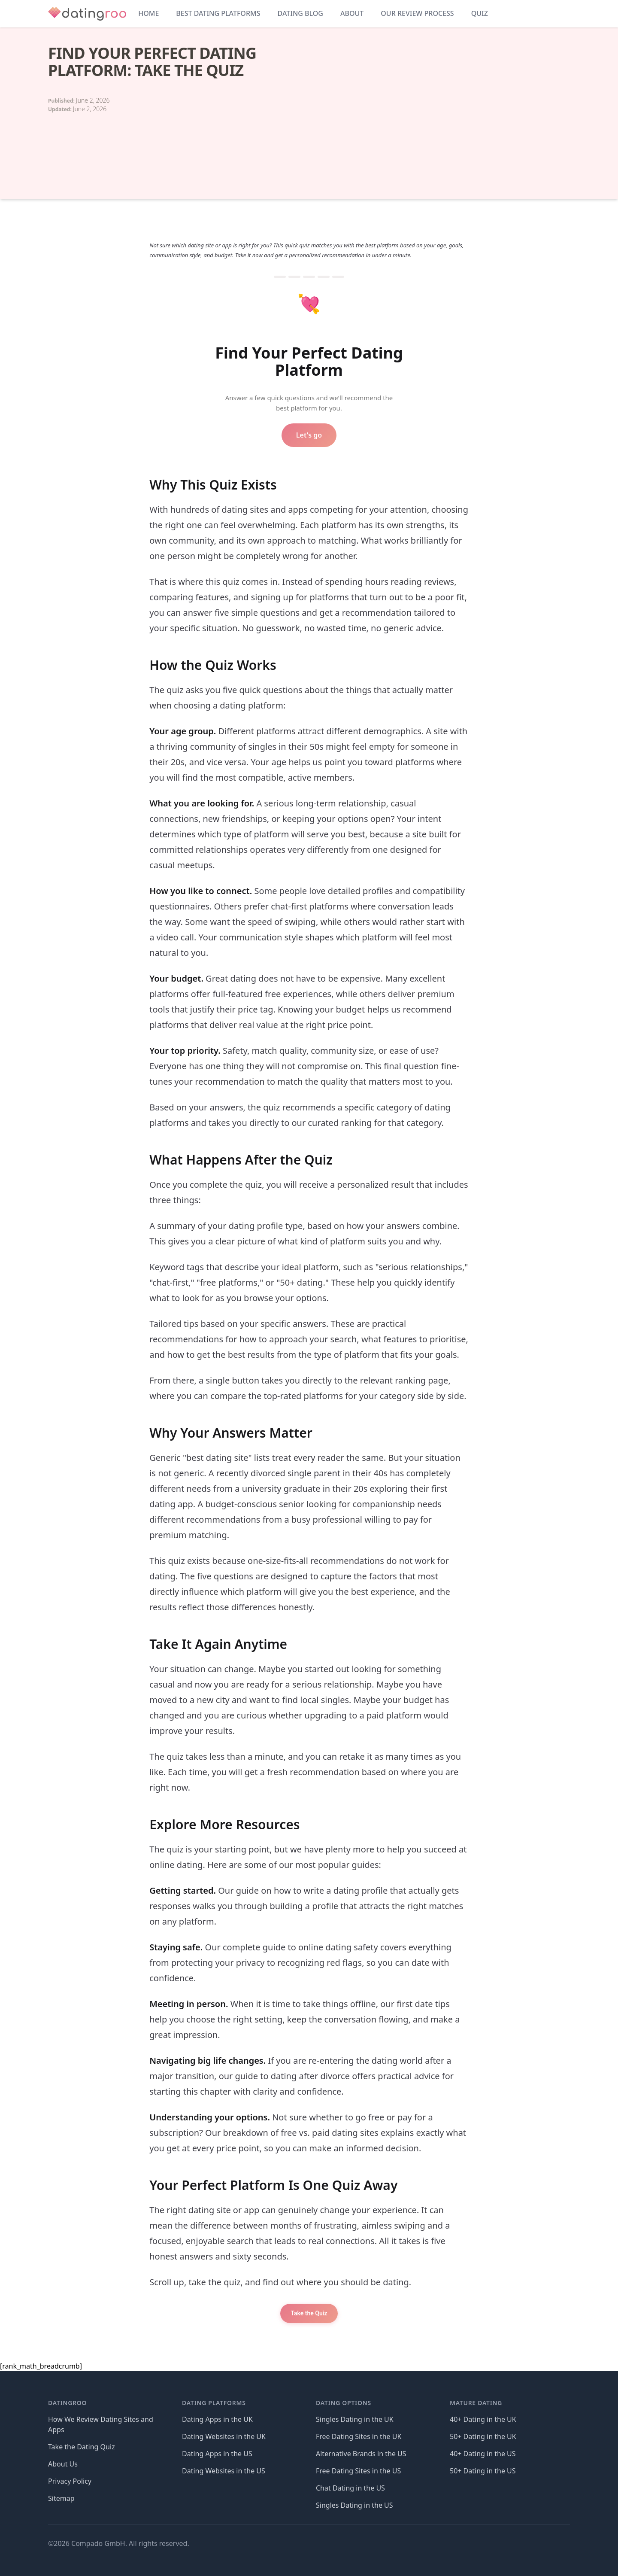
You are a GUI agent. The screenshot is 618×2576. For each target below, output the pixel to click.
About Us (63, 2464)
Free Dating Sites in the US (358, 2471)
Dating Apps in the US (217, 2453)
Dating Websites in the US (223, 2471)
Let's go (309, 435)
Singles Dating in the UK (355, 2419)
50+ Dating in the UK (483, 2436)
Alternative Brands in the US (361, 2453)
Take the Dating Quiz (81, 2446)
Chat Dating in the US (350, 2488)
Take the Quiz (309, 2313)
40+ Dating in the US (483, 2453)
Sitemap (61, 2498)
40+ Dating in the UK (483, 2419)
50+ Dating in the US (483, 2471)
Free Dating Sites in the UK (358, 2436)
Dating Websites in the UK (224, 2436)
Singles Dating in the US (354, 2505)
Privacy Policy (69, 2481)
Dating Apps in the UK (217, 2419)
